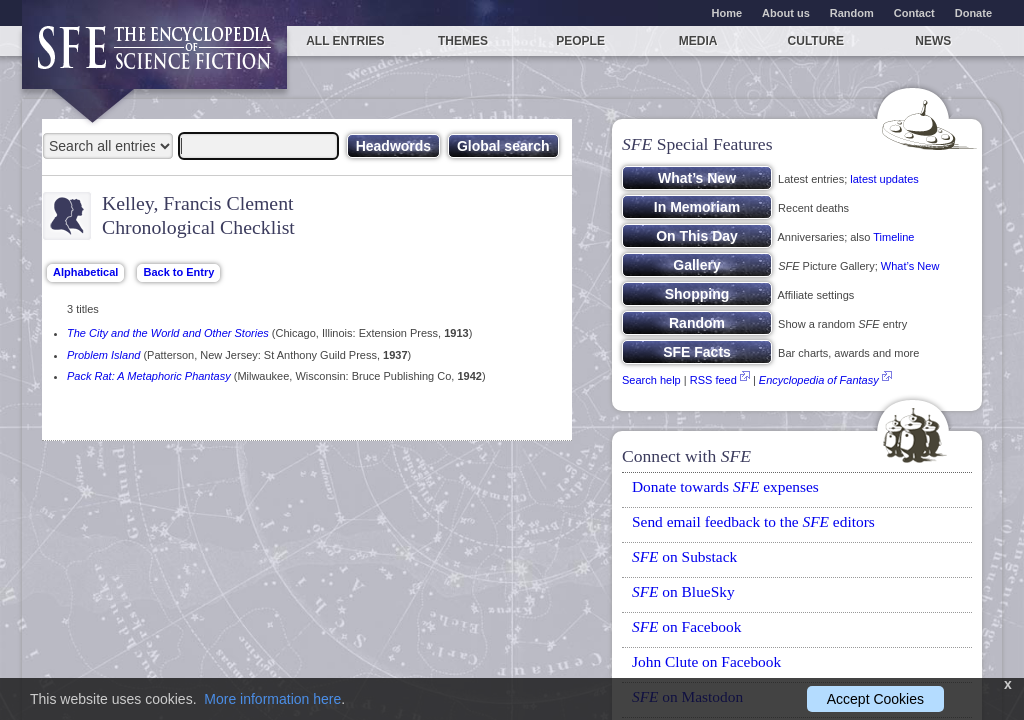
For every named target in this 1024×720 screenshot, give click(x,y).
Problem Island (103, 355)
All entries (345, 41)
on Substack (684, 556)
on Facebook (686, 626)
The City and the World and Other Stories (168, 333)
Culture (816, 41)
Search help (651, 380)
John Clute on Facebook (706, 661)
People (580, 41)
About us (786, 13)
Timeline (893, 237)
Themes (463, 41)
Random (852, 13)
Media (698, 41)
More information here (272, 699)
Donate (973, 13)
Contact (914, 13)
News (933, 41)
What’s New (910, 266)
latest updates (884, 179)
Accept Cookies (875, 699)
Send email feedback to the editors (753, 521)
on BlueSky (683, 591)
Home (727, 13)
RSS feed (713, 380)
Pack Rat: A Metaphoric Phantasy (149, 376)
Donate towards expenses (725, 486)
